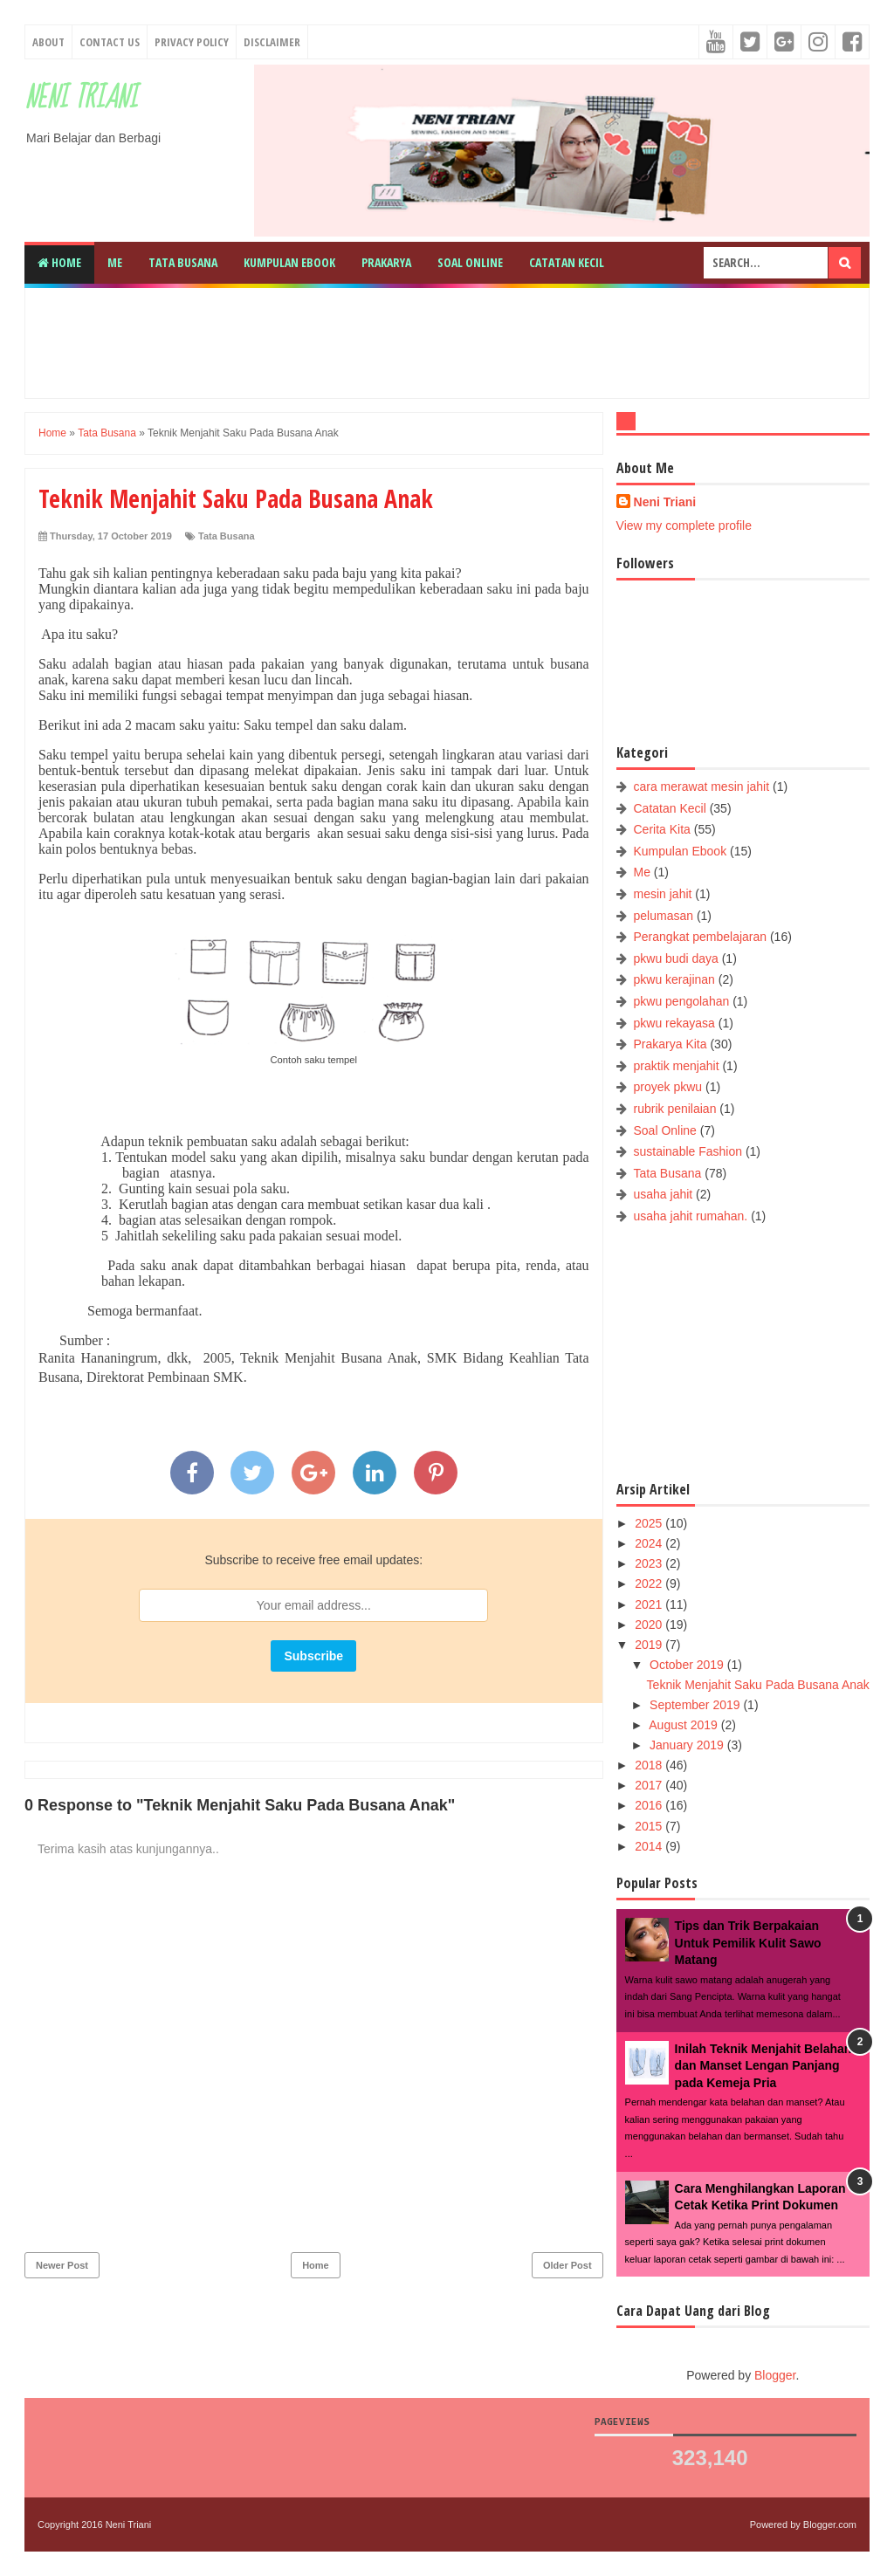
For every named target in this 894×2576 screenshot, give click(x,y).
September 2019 (696, 1705)
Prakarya (386, 262)
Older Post (567, 2265)
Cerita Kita (662, 829)
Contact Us (109, 42)
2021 (650, 1604)
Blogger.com (829, 2524)
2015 (650, 1826)
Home (59, 262)
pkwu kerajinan (674, 979)
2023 (650, 1563)
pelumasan (664, 916)
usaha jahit (663, 1194)
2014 (650, 1846)
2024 (650, 1543)
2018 (650, 1765)
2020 (650, 1624)
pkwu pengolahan (682, 1001)
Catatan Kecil (566, 262)
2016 (650, 1805)
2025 (650, 1523)
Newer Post (62, 2265)
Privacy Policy (192, 42)
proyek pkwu (668, 1087)
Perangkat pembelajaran (700, 937)
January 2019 (688, 1745)
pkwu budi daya (676, 958)
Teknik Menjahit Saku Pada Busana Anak (758, 1685)
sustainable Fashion (688, 1151)
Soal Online (470, 262)
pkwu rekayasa (674, 1023)
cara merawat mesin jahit (702, 786)
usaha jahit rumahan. (691, 1216)
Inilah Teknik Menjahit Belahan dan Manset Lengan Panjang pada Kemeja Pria (763, 2066)
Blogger (774, 2375)
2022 (650, 1583)
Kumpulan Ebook (289, 262)
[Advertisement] (461, 340)
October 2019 (688, 1665)
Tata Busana (182, 262)
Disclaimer (272, 42)
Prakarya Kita (670, 1044)
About (48, 42)
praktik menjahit (676, 1066)
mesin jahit (663, 894)
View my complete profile (684, 525)
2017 (650, 1785)
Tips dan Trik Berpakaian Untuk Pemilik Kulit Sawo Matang (748, 1943)
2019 (650, 1645)
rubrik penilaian (675, 1109)
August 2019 (685, 1725)
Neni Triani (80, 98)
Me (114, 262)
